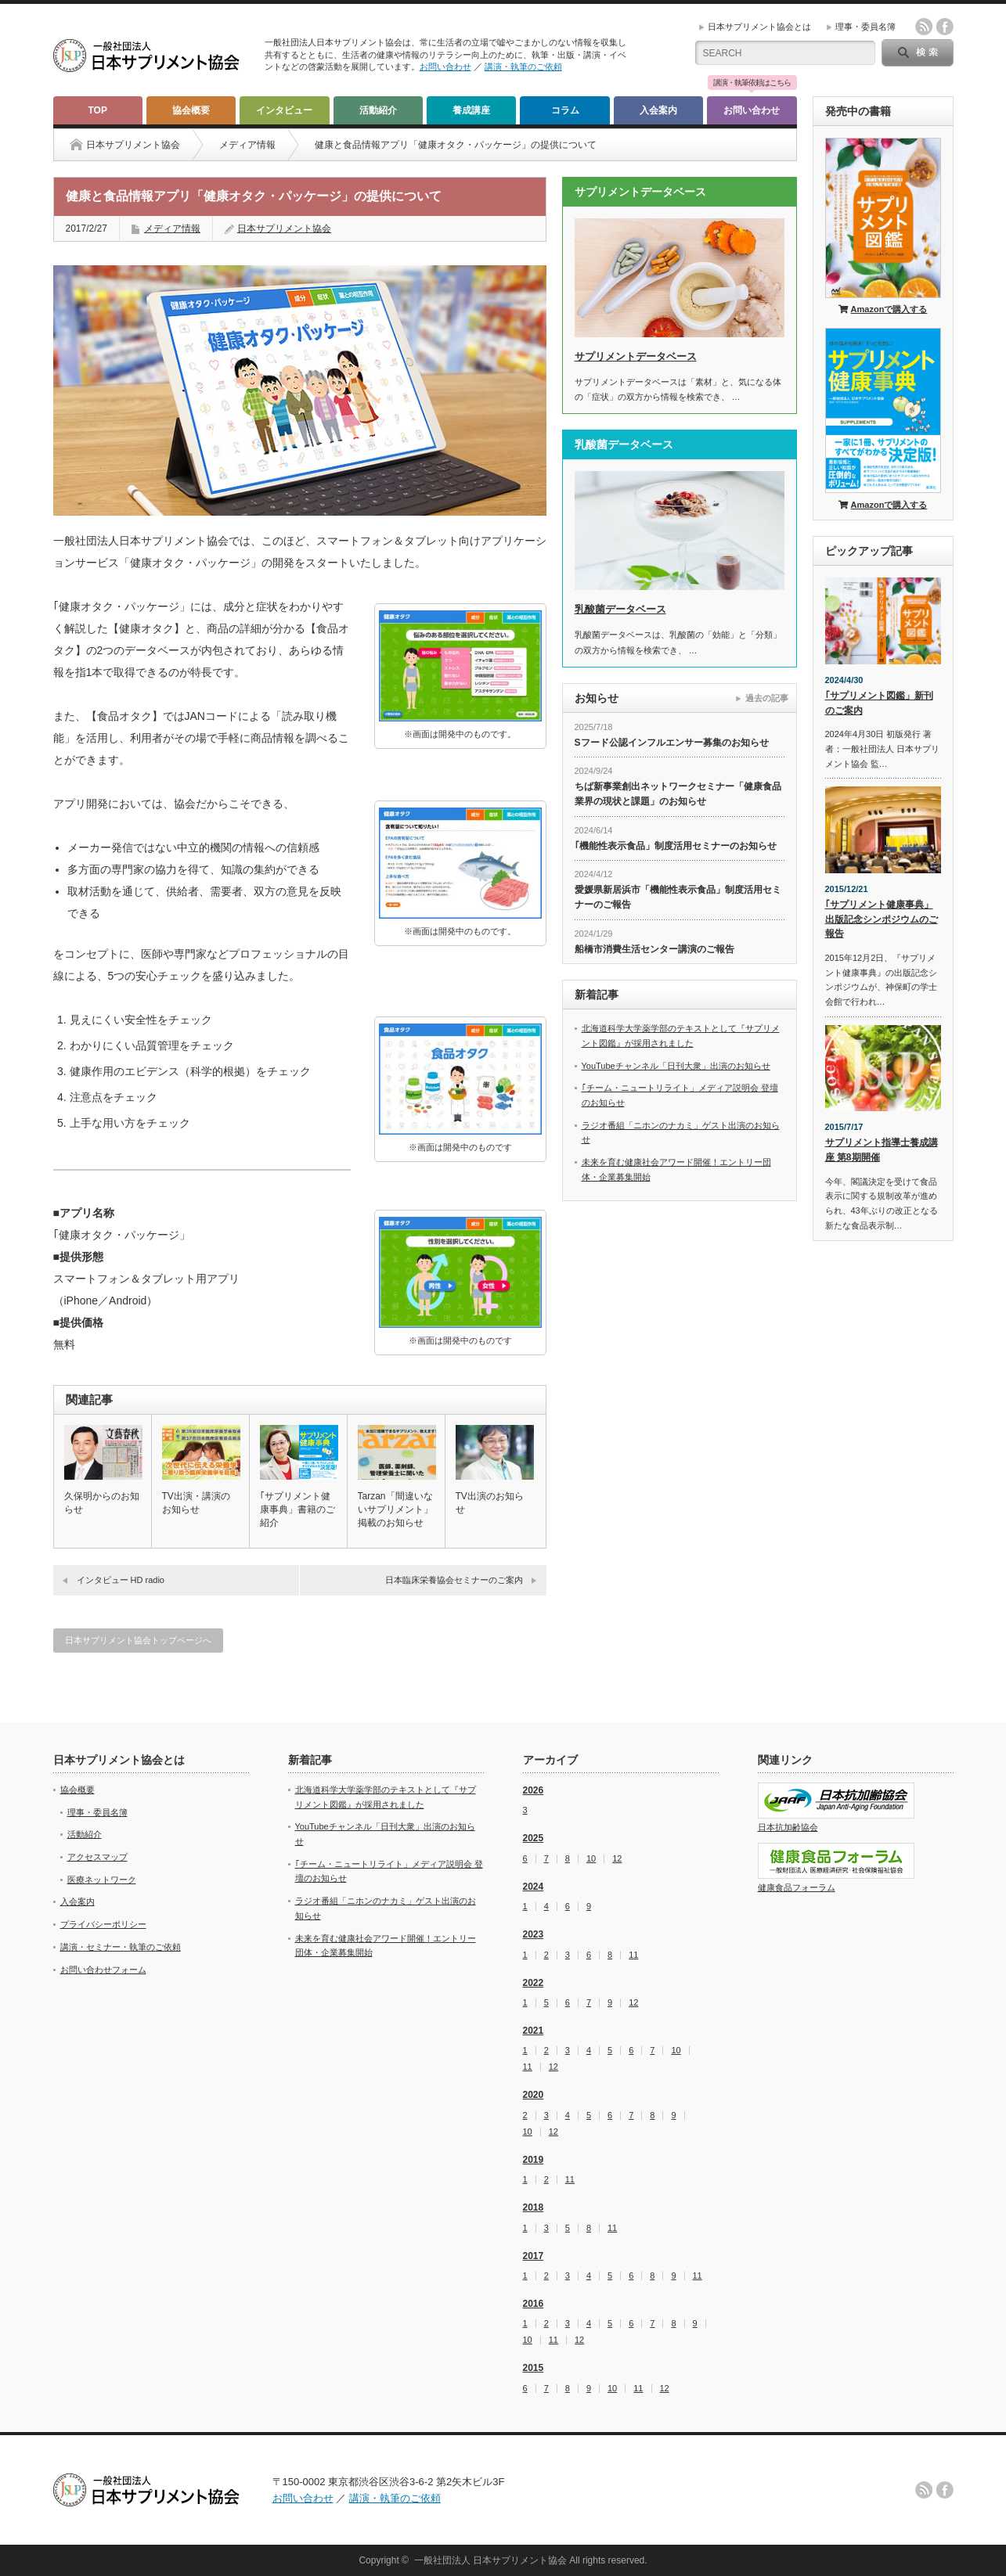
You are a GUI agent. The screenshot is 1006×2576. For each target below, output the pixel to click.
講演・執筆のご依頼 (523, 66)
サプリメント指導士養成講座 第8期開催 (881, 1150)
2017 (533, 2255)
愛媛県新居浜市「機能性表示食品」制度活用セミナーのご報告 (678, 897)
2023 (533, 1934)
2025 (533, 1838)
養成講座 (471, 110)
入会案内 (658, 110)
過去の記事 (766, 698)
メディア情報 (247, 144)
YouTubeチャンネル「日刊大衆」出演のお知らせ (676, 1065)
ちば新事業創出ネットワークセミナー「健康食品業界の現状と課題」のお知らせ (678, 794)
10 (591, 1859)
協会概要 (191, 110)
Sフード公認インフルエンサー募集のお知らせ (672, 742)
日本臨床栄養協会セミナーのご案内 (454, 1580)
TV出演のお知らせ (490, 1503)
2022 (533, 1982)
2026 (533, 1790)
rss (923, 26)
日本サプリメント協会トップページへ (138, 1640)
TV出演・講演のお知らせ (196, 1503)
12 (617, 1859)
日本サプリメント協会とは (759, 26)
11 (633, 1955)
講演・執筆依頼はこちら (752, 83)
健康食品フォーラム (796, 1887)
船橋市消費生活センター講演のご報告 (654, 949)
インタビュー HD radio (120, 1580)
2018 (533, 2207)
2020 (533, 2094)
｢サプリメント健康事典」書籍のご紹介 (297, 1509)
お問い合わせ (445, 66)
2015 (533, 2367)
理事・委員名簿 (865, 26)
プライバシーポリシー (103, 1924)
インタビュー (284, 110)
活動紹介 (378, 110)
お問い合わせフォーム (103, 1969)
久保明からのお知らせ (101, 1503)
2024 (533, 1886)
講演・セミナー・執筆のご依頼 (120, 1947)
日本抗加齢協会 (788, 1827)
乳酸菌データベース (620, 609)
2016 (533, 2303)
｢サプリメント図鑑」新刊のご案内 (879, 703)
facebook (945, 26)
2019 (533, 2159)
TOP (97, 110)
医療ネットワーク (101, 1879)
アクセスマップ (97, 1857)
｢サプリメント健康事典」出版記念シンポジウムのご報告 (881, 919)
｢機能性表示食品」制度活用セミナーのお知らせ (676, 845)
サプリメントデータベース (636, 356)
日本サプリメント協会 (284, 228)
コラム (565, 110)
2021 (533, 2030)
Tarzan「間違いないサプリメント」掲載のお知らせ (395, 1509)
